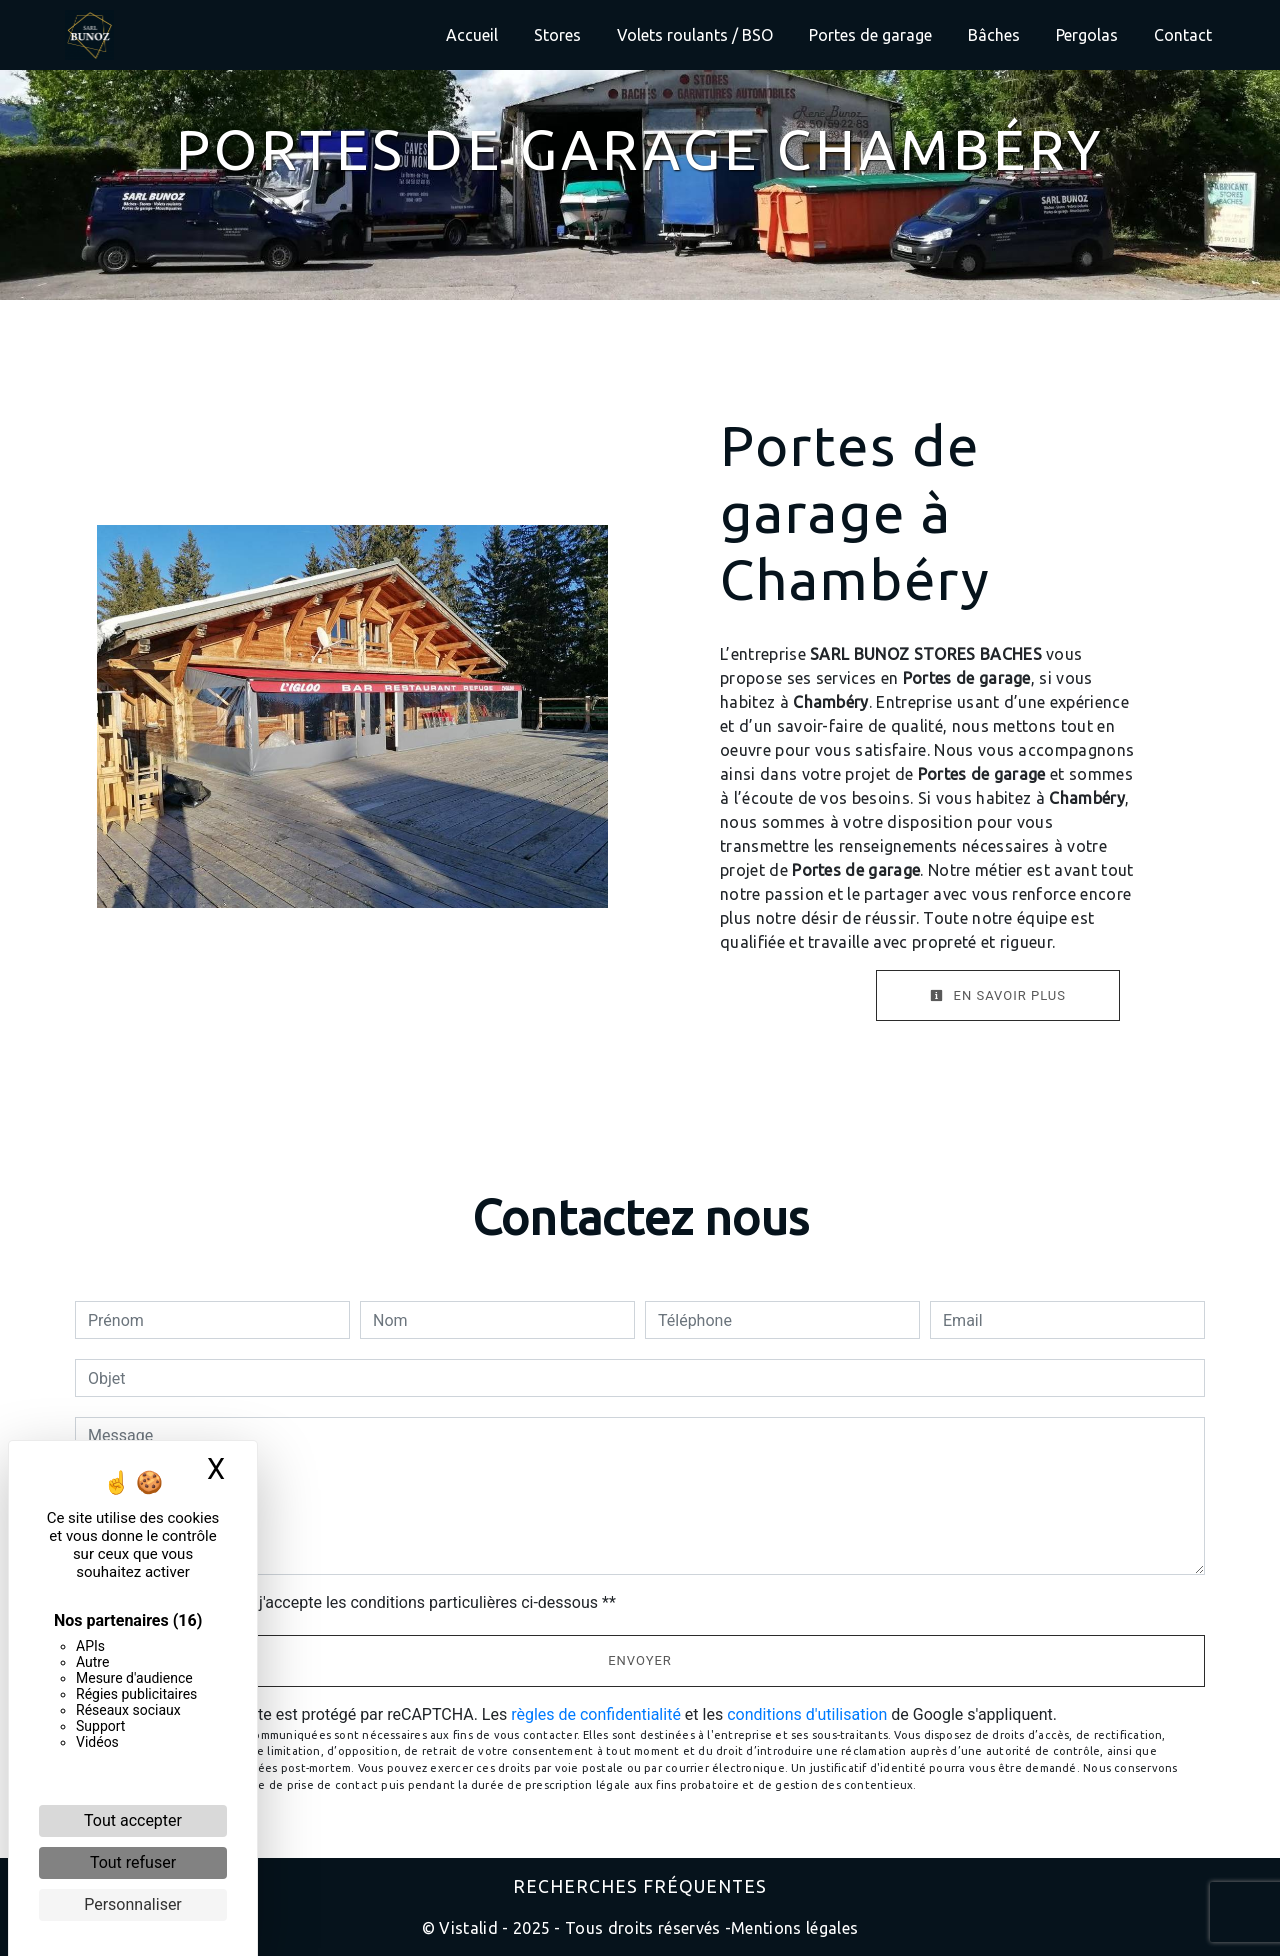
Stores (557, 35)
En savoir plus (998, 995)
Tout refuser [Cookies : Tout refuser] (133, 1862)
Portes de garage (870, 35)
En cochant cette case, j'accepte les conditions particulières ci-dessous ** (355, 1602)
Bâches (994, 35)
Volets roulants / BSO (695, 35)
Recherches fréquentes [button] (640, 1886)
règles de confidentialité (596, 1714)
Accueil (472, 35)
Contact (1183, 35)
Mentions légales (794, 1928)
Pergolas (1087, 35)
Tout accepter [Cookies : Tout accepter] (133, 1820)
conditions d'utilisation (807, 1714)
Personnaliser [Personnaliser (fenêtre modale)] (133, 1904)
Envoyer (640, 1660)
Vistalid (468, 1928)
